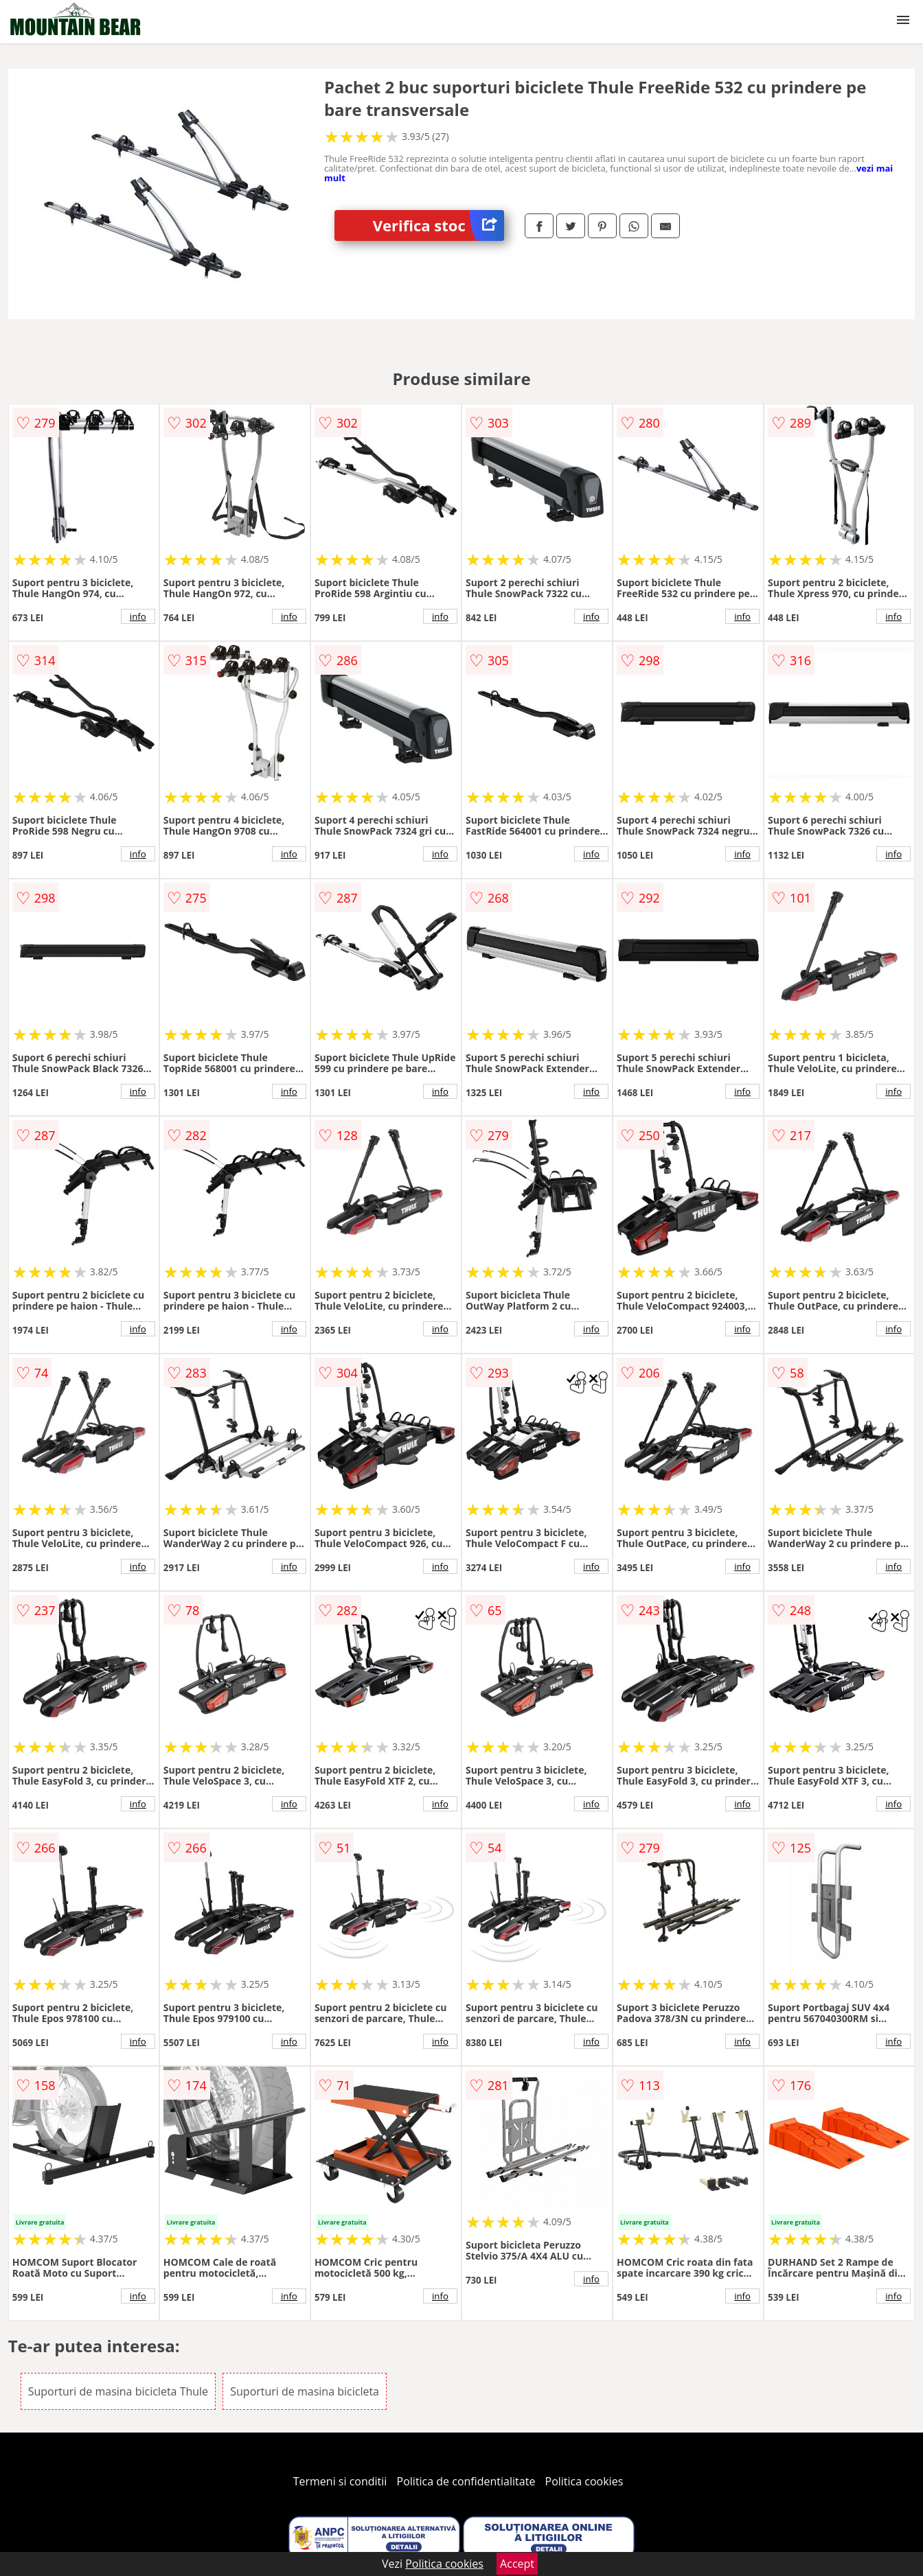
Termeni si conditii (340, 2481)
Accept (517, 2563)
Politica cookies (584, 2481)
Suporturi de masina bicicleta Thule (118, 2391)
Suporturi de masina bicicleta (304, 2391)
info (138, 616)
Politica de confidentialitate (466, 2481)
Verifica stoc (438, 225)
